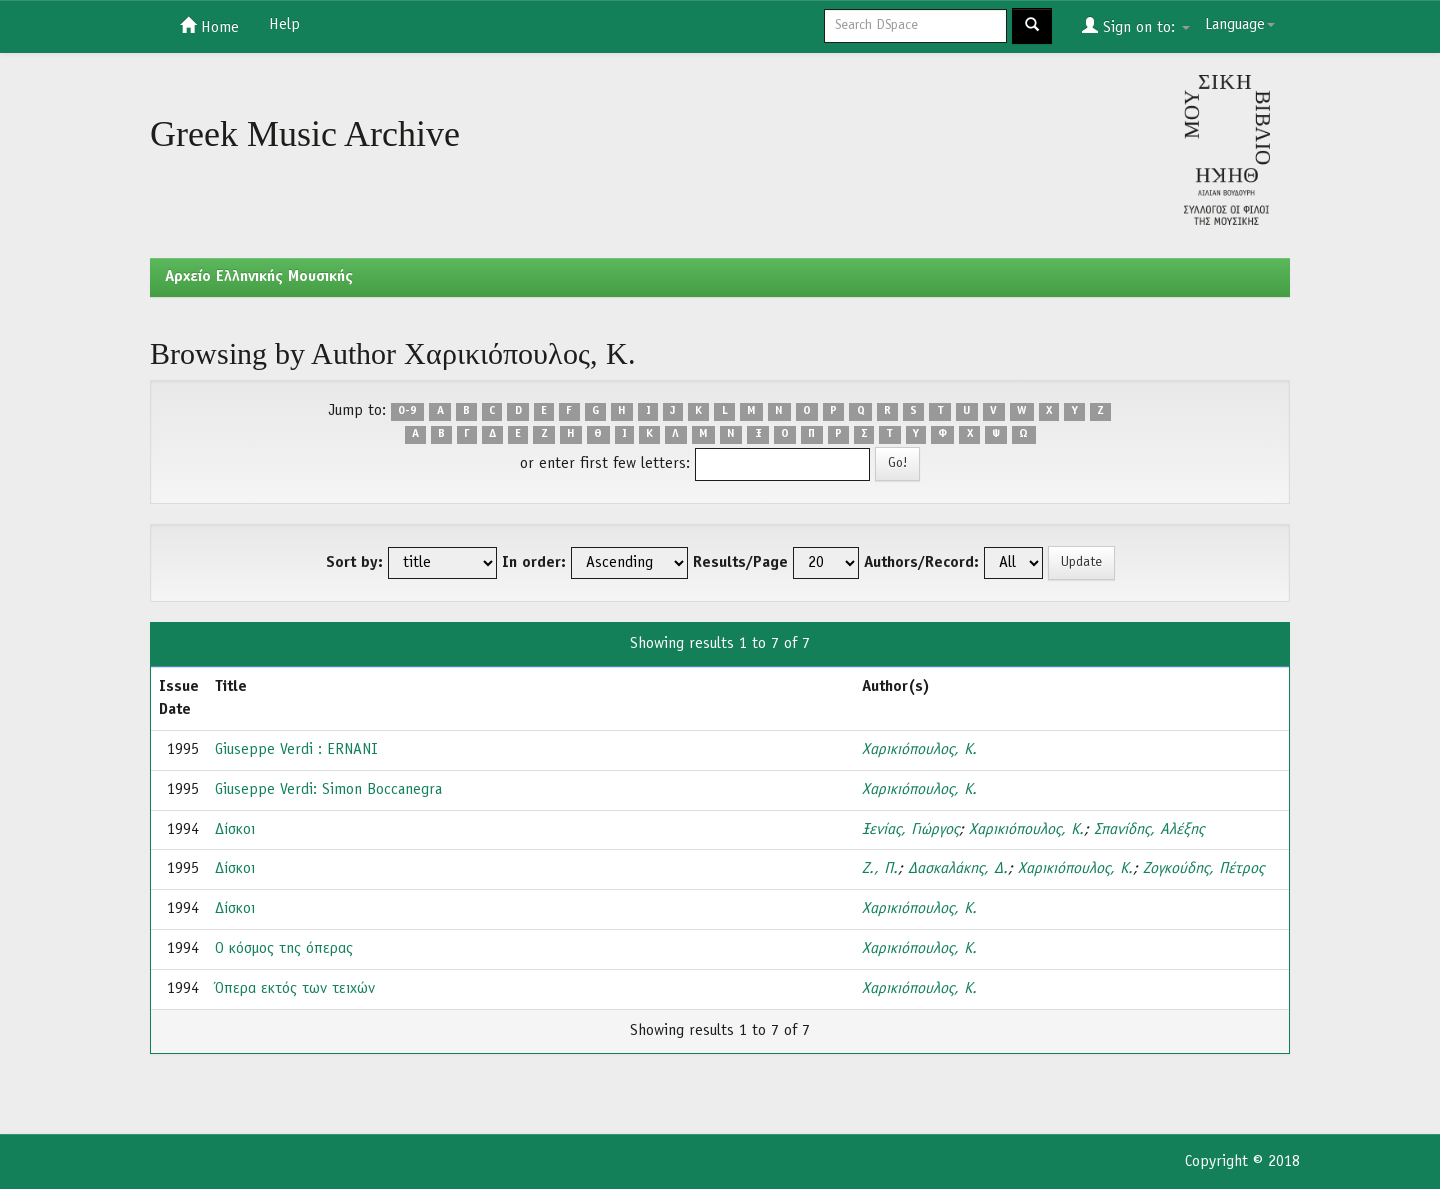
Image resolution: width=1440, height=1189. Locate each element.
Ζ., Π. (880, 869)
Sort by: (354, 563)
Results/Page (740, 563)
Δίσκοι (235, 830)
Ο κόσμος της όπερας (284, 949)
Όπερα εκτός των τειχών (295, 989)
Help (284, 25)
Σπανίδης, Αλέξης (1149, 830)
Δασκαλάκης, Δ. (958, 869)
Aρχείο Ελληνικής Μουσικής (259, 277)
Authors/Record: (921, 563)
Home (209, 26)
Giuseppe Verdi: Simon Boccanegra (328, 790)
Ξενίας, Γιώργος (910, 830)
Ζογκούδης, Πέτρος (1203, 869)
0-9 (407, 412)
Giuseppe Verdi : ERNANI (296, 750)
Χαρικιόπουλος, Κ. (919, 750)
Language (1240, 25)
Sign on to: (1136, 26)
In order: (534, 563)
